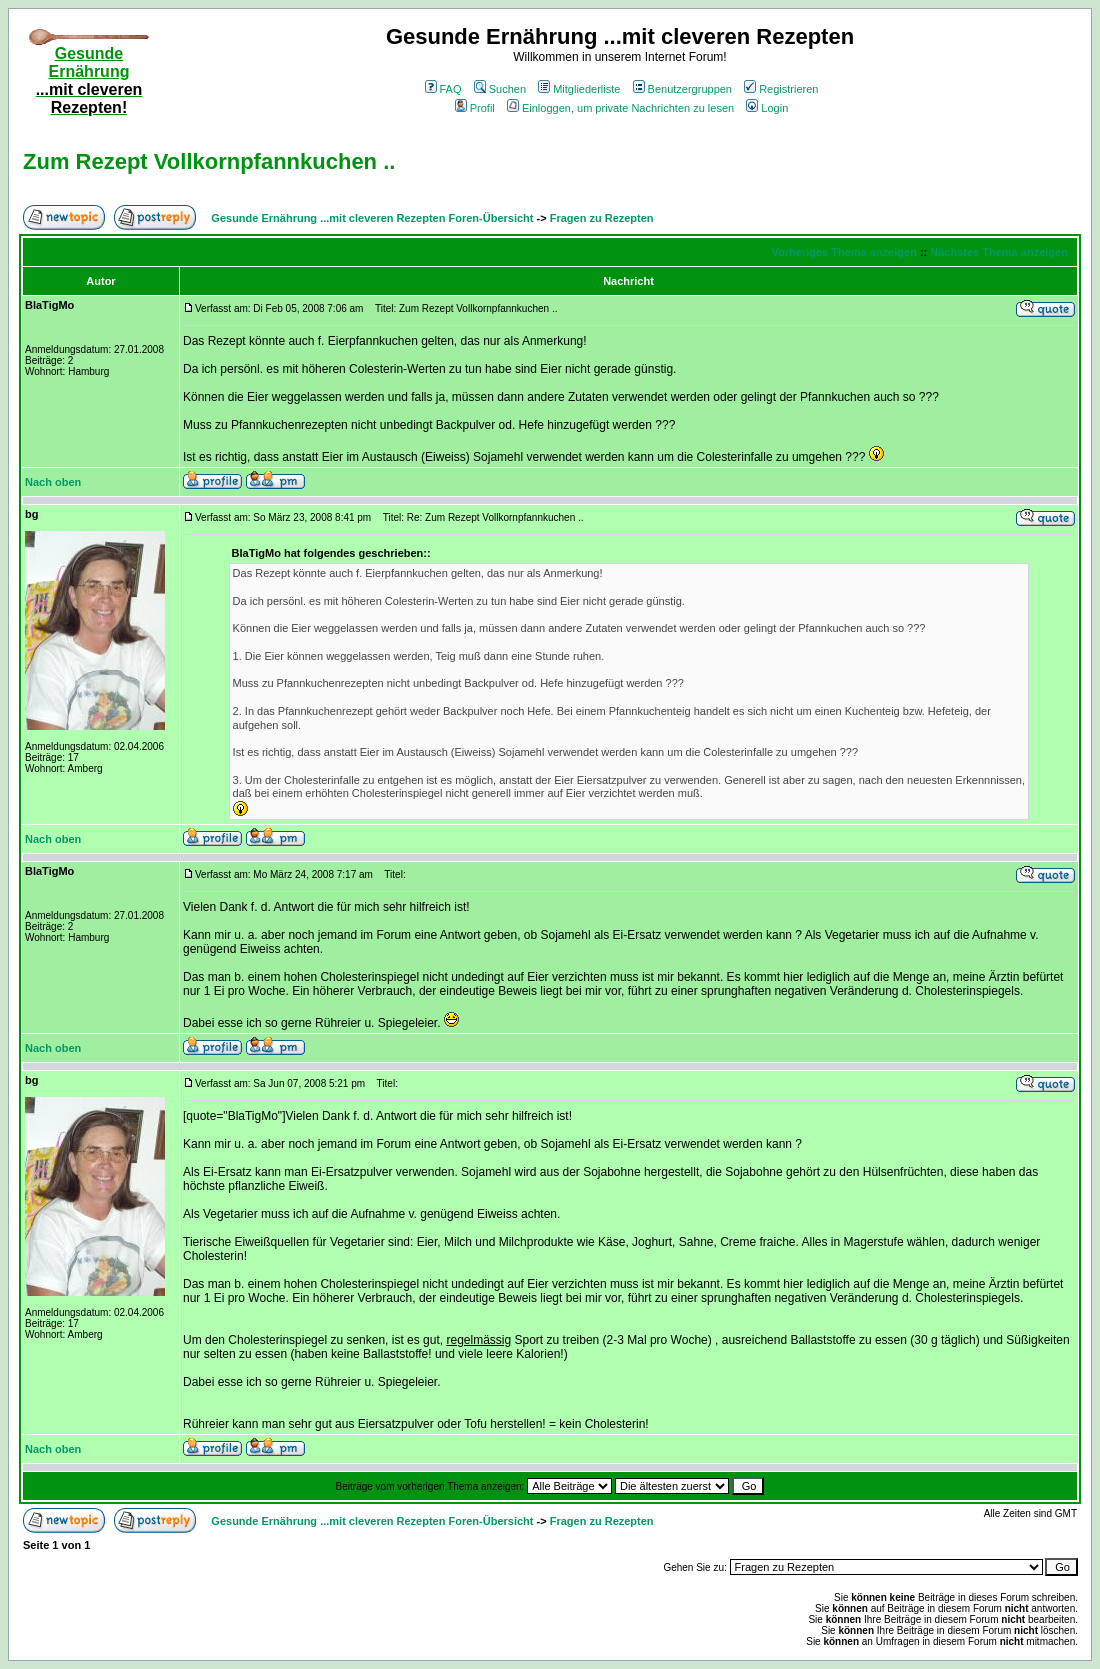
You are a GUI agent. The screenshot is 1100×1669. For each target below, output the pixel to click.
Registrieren (781, 89)
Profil (475, 108)
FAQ (443, 89)
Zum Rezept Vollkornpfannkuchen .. (209, 161)
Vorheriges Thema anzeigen (844, 252)
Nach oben (53, 482)
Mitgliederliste (579, 89)
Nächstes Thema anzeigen (999, 252)
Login (767, 108)
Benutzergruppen (682, 89)
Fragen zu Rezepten (602, 218)
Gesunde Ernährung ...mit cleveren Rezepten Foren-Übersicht (372, 218)
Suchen (500, 89)
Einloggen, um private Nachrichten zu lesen (620, 108)
